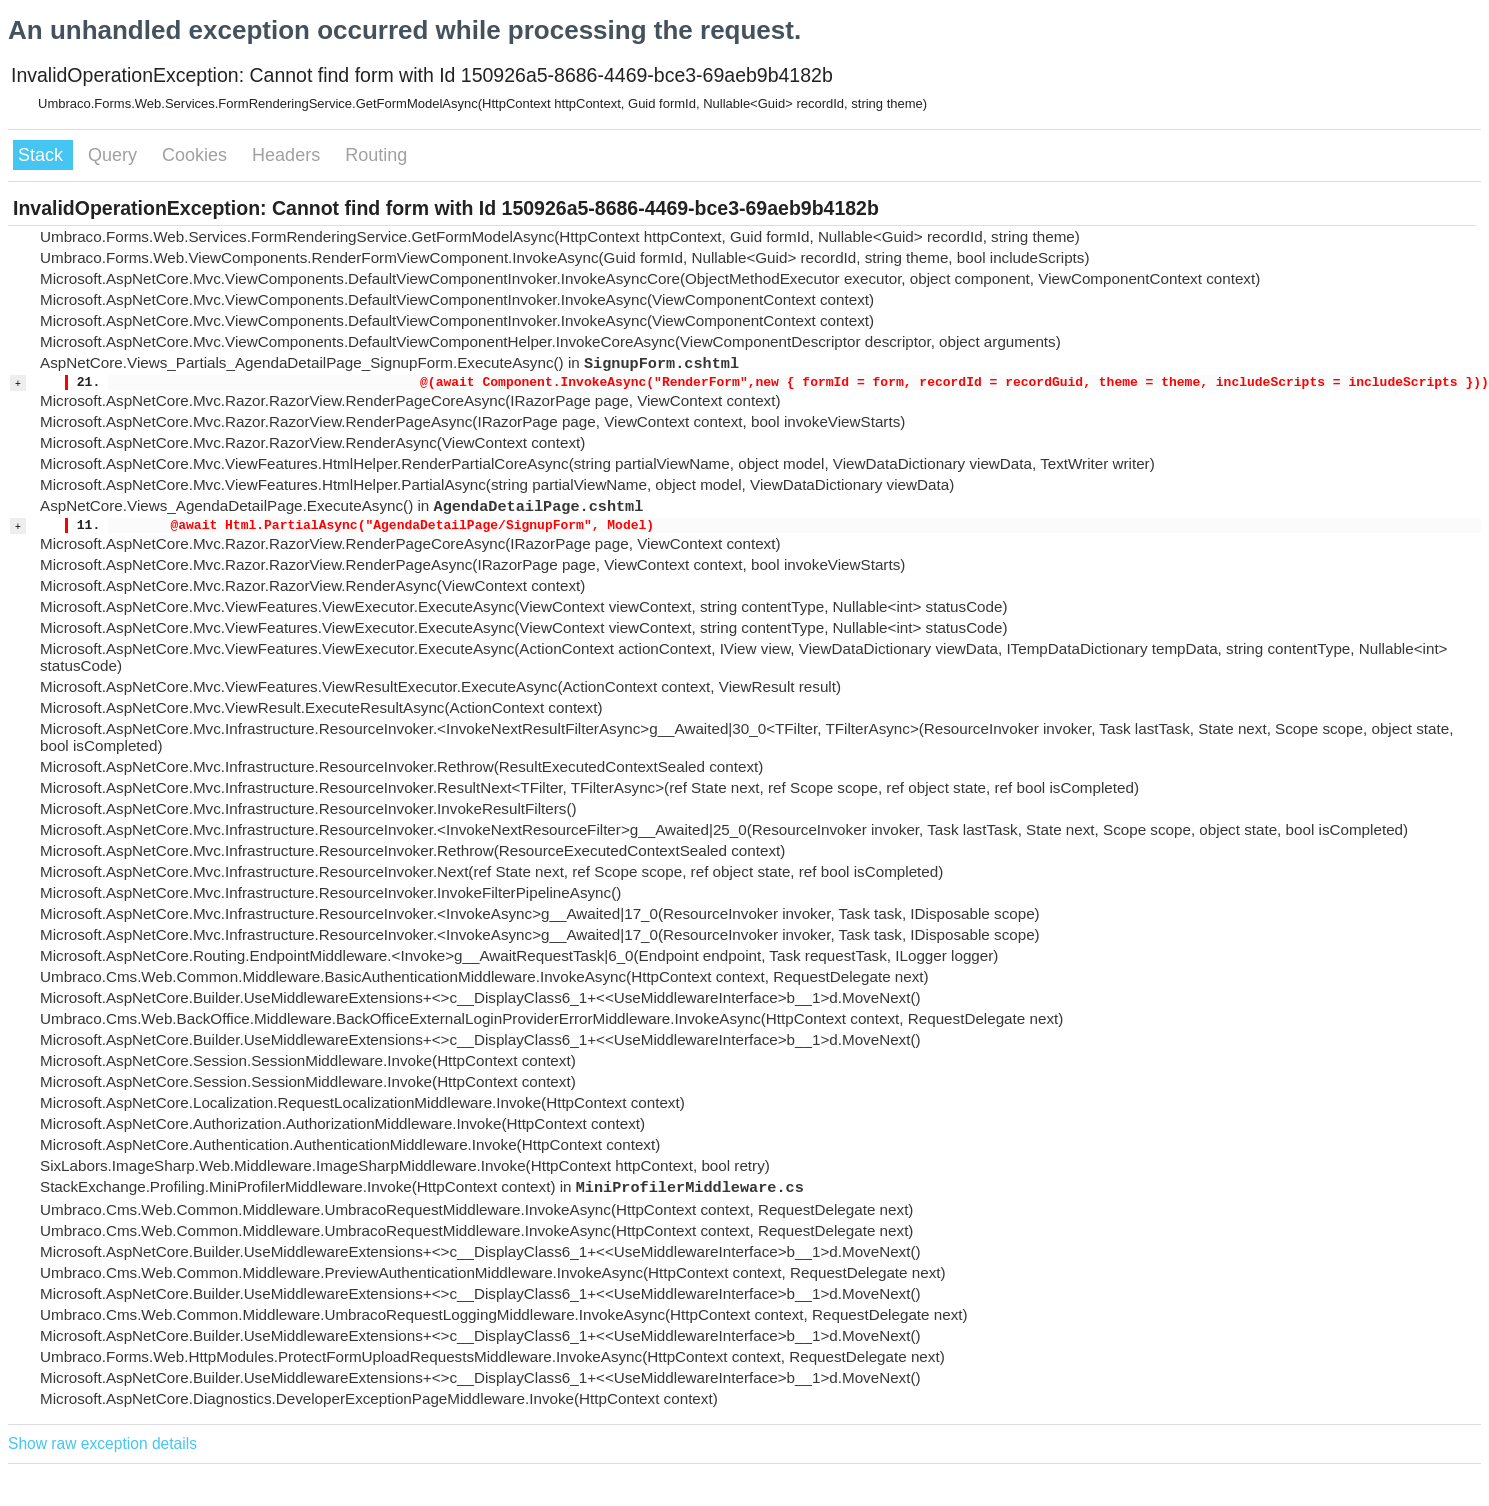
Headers (288, 155)
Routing (376, 155)
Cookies (197, 155)
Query (115, 155)
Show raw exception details (102, 1443)
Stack (43, 155)
